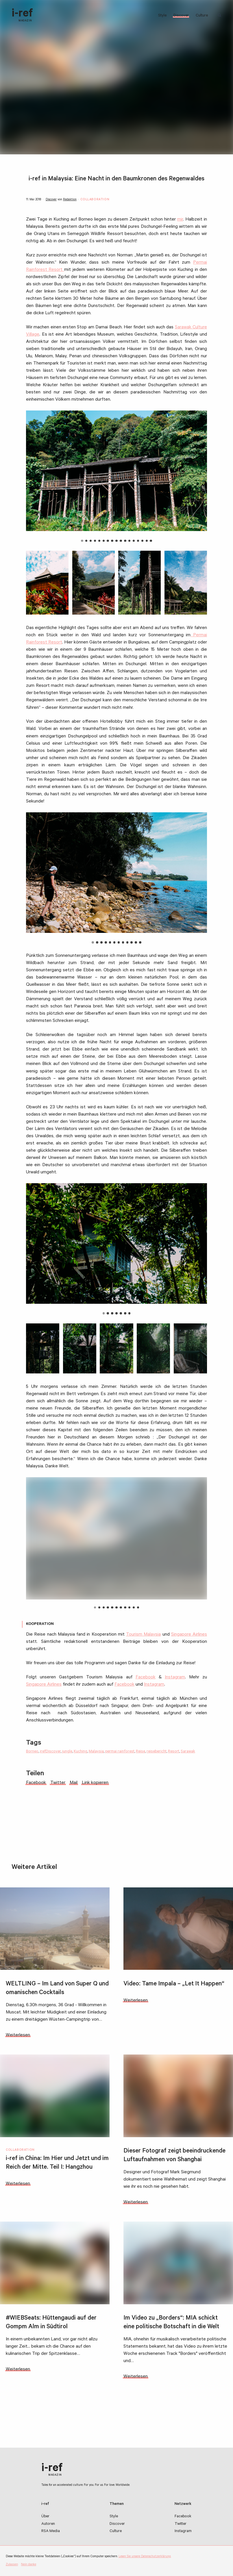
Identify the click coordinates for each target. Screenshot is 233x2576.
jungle (67, 1752)
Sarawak (188, 1752)
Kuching (80, 1752)
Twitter (180, 2524)
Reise (140, 1752)
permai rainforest (119, 1752)
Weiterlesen (18, 2035)
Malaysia (96, 1752)
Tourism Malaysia (143, 1634)
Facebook (146, 1677)
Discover (181, 16)
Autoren (48, 2524)
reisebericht (157, 1752)
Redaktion (70, 199)
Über (45, 2516)
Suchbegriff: (221, 15)
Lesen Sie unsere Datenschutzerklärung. (145, 2556)
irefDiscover (50, 1752)
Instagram (175, 1677)
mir (180, 219)
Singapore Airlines (189, 1634)
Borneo (32, 1752)
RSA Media (50, 2531)
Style (162, 16)
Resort (173, 1752)
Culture (202, 16)
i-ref (22, 15)
